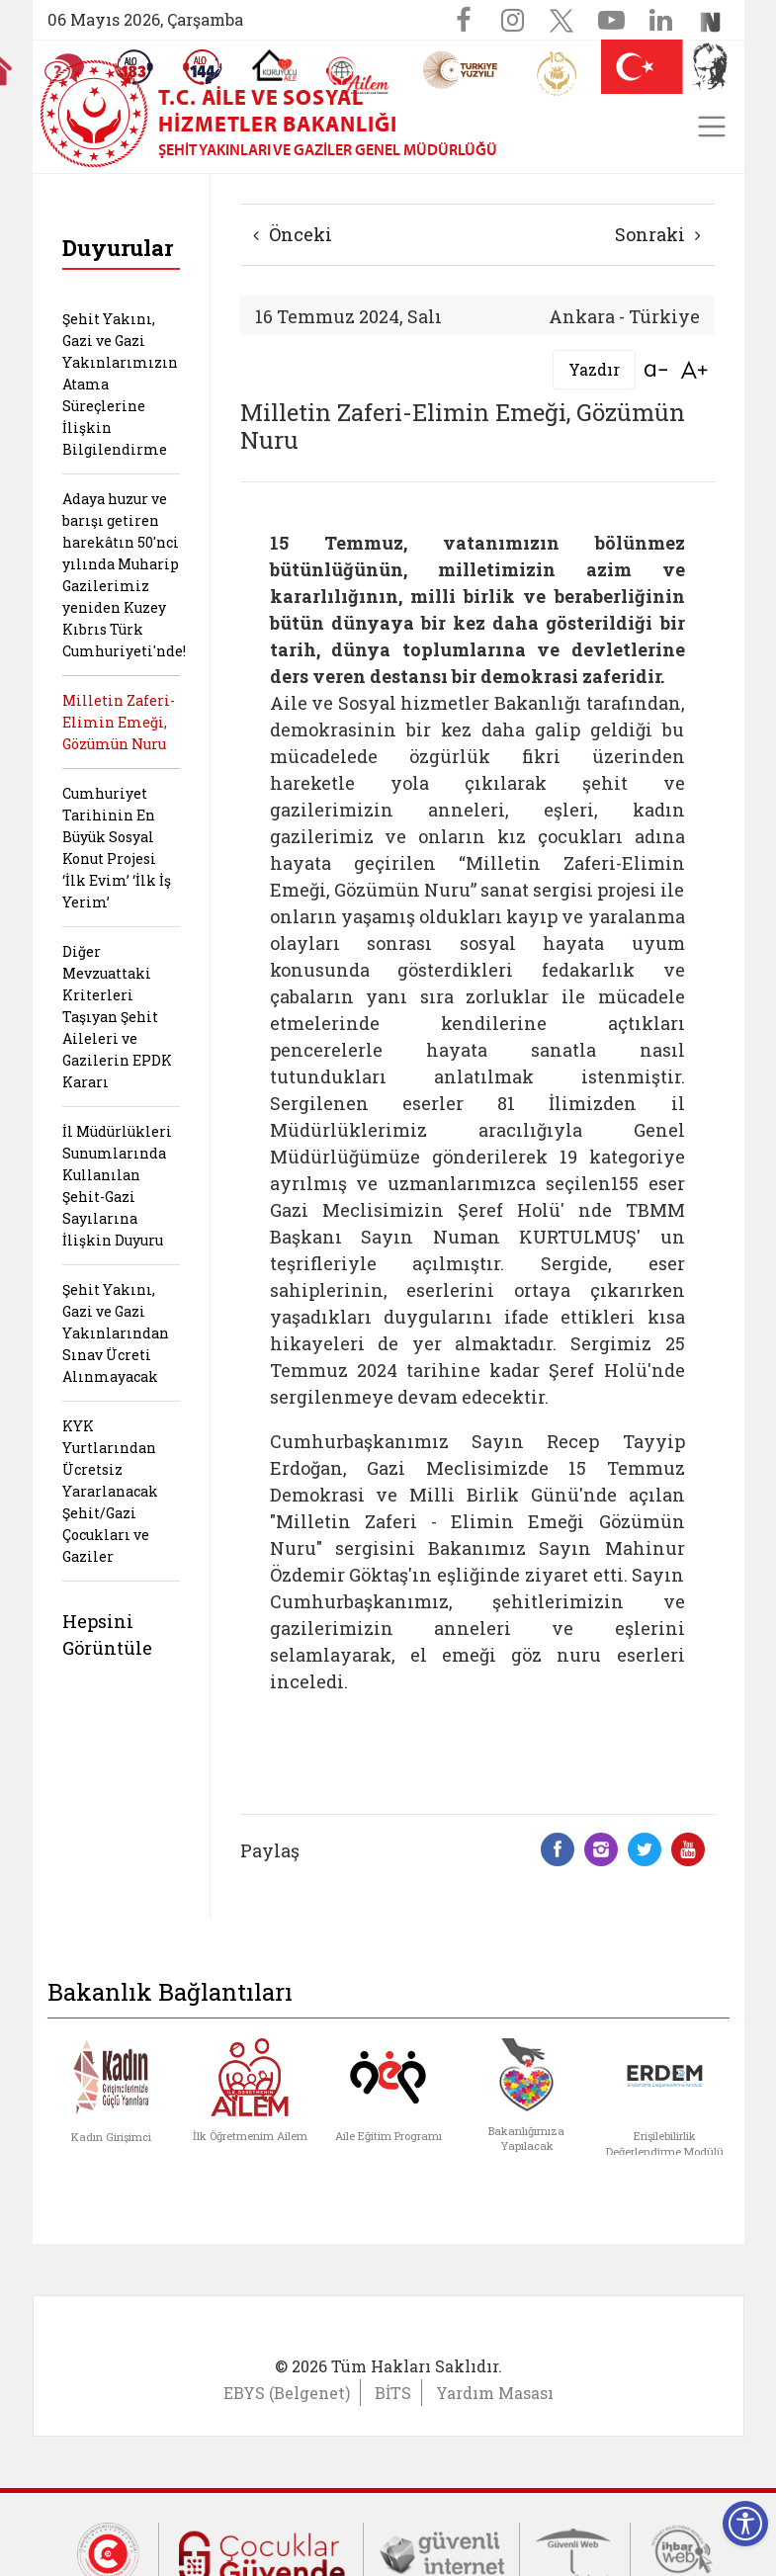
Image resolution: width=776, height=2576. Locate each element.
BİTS (393, 2392)
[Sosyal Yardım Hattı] (202, 67)
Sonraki (658, 234)
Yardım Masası (495, 2392)
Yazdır (594, 369)
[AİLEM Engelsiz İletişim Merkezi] (358, 75)
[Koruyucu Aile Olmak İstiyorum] (274, 65)
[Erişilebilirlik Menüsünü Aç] (745, 2523)
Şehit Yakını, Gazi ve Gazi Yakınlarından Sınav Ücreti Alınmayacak (115, 1333)
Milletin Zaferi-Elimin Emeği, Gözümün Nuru (118, 722)
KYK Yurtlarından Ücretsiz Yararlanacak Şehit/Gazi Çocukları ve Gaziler (110, 1491)
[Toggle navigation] (712, 126)
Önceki (292, 234)
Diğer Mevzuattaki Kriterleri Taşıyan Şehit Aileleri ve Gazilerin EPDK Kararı (117, 1016)
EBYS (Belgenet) (286, 2392)
